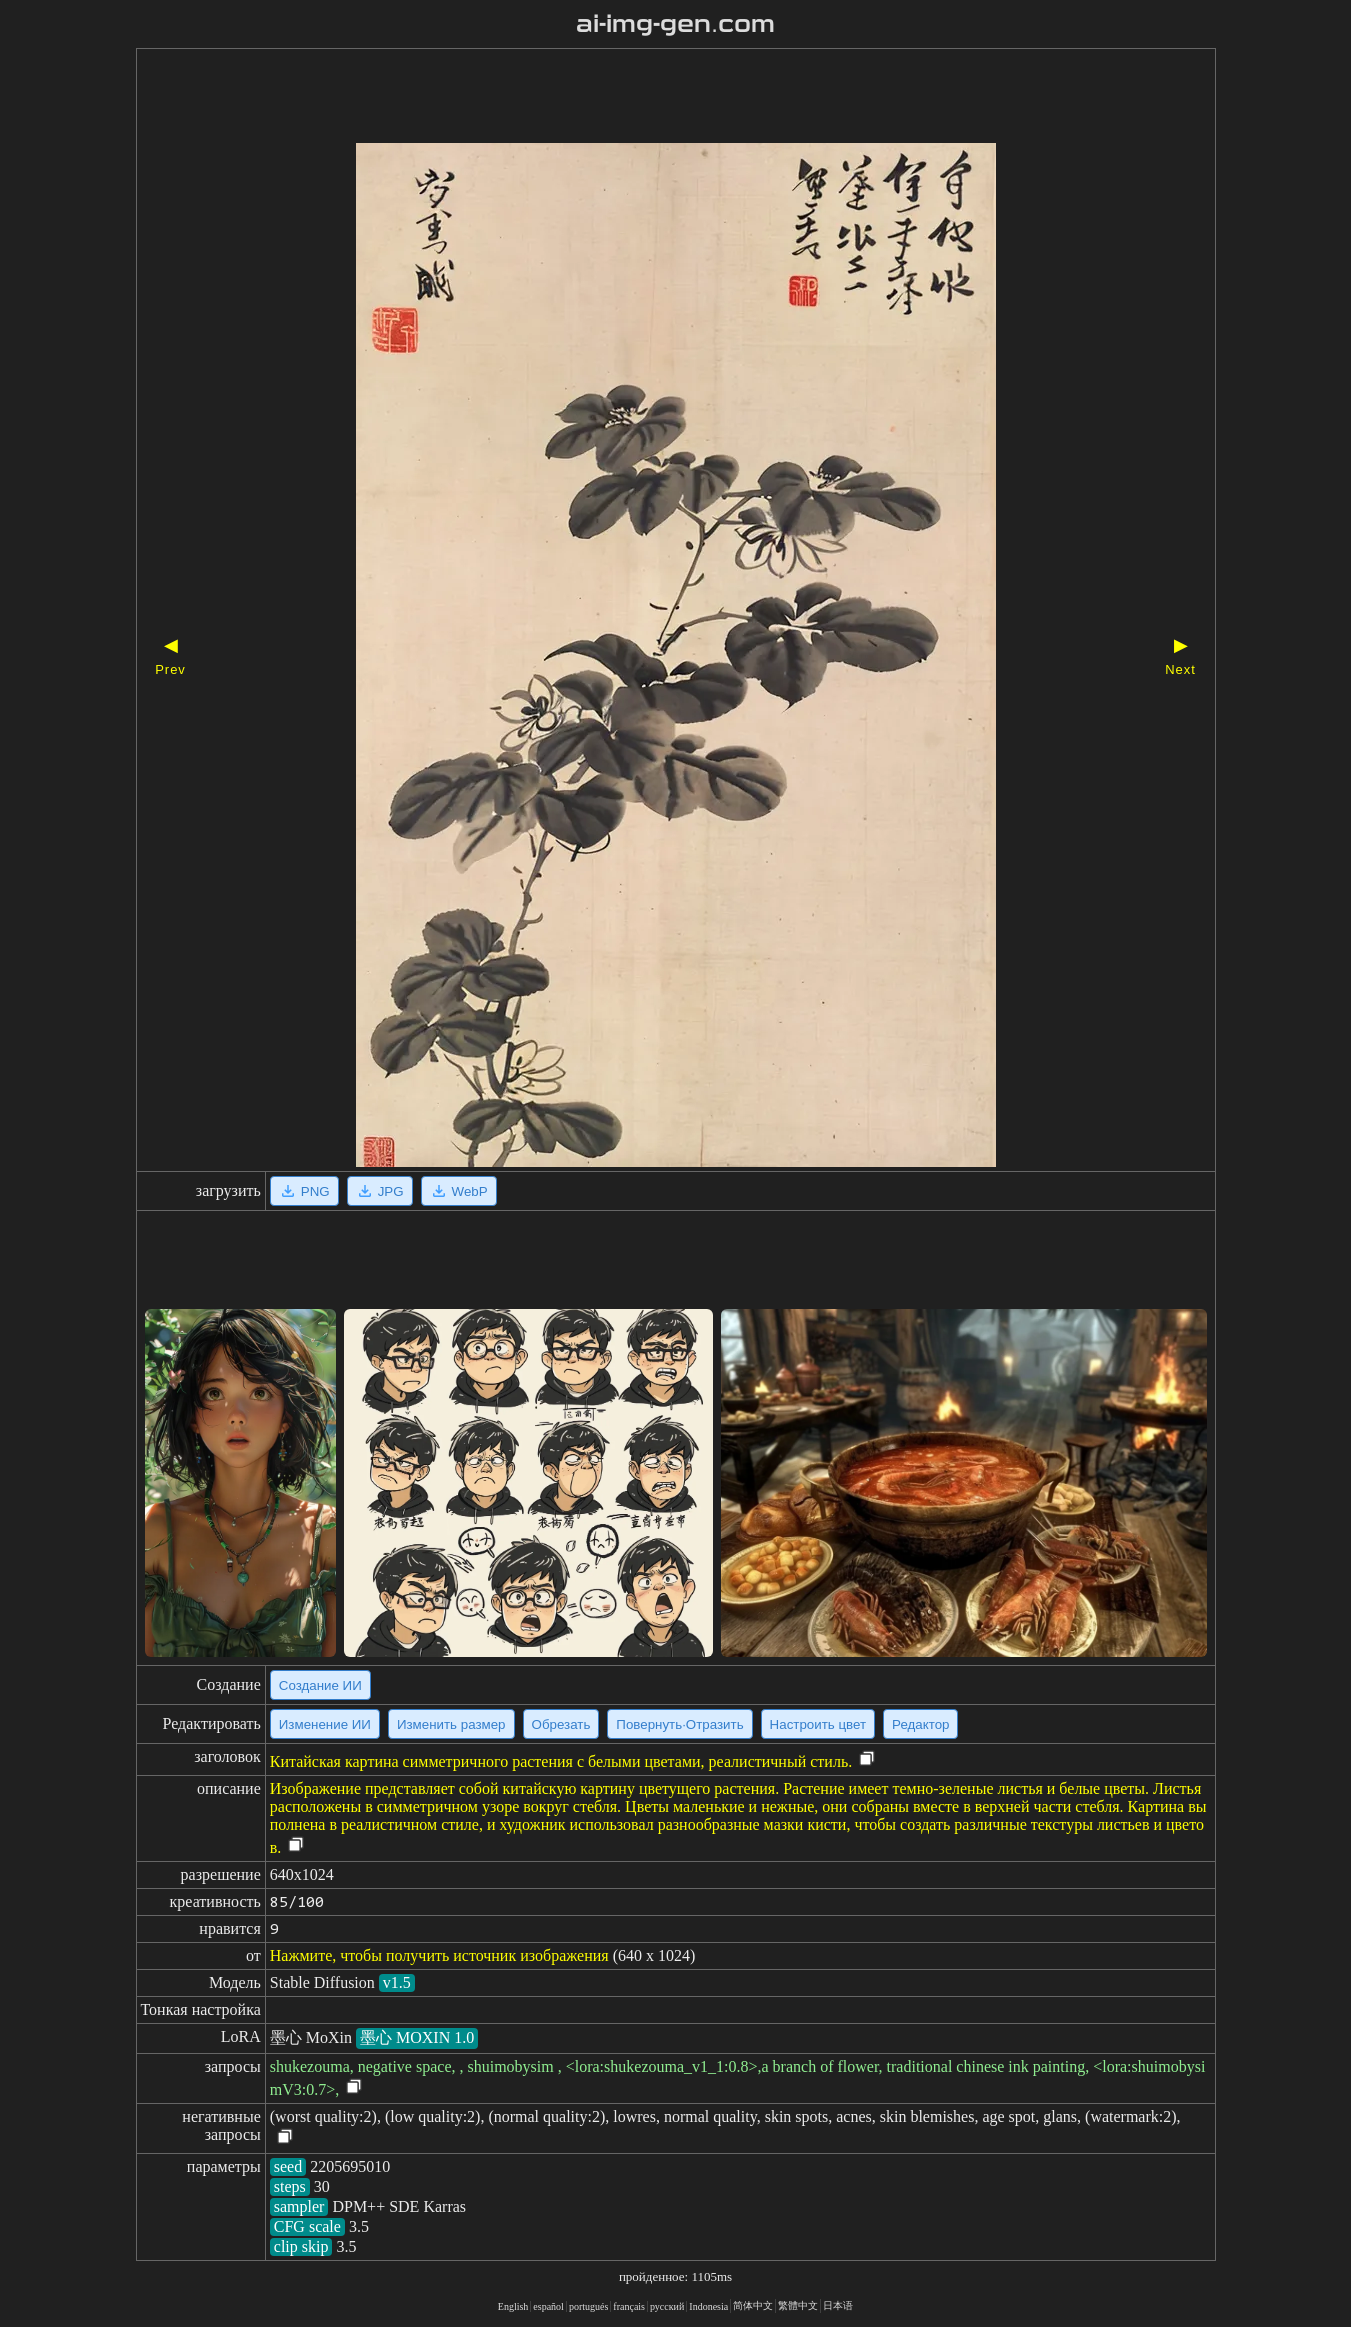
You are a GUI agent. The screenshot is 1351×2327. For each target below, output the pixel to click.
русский (667, 2306)
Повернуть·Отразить (679, 1724)
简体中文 (753, 2305)
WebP (459, 1191)
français (629, 2306)
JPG (380, 1191)
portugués (588, 2306)
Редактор (920, 1724)
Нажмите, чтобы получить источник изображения (439, 1955)
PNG (304, 1191)
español (548, 2306)
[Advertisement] (641, 98)
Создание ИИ (320, 1685)
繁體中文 (798, 2305)
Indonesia (708, 2306)
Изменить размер (451, 1724)
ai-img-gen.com (675, 24)
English (513, 2306)
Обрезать (561, 1724)
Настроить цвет (818, 1724)
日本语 (838, 2305)
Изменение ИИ (325, 1724)
